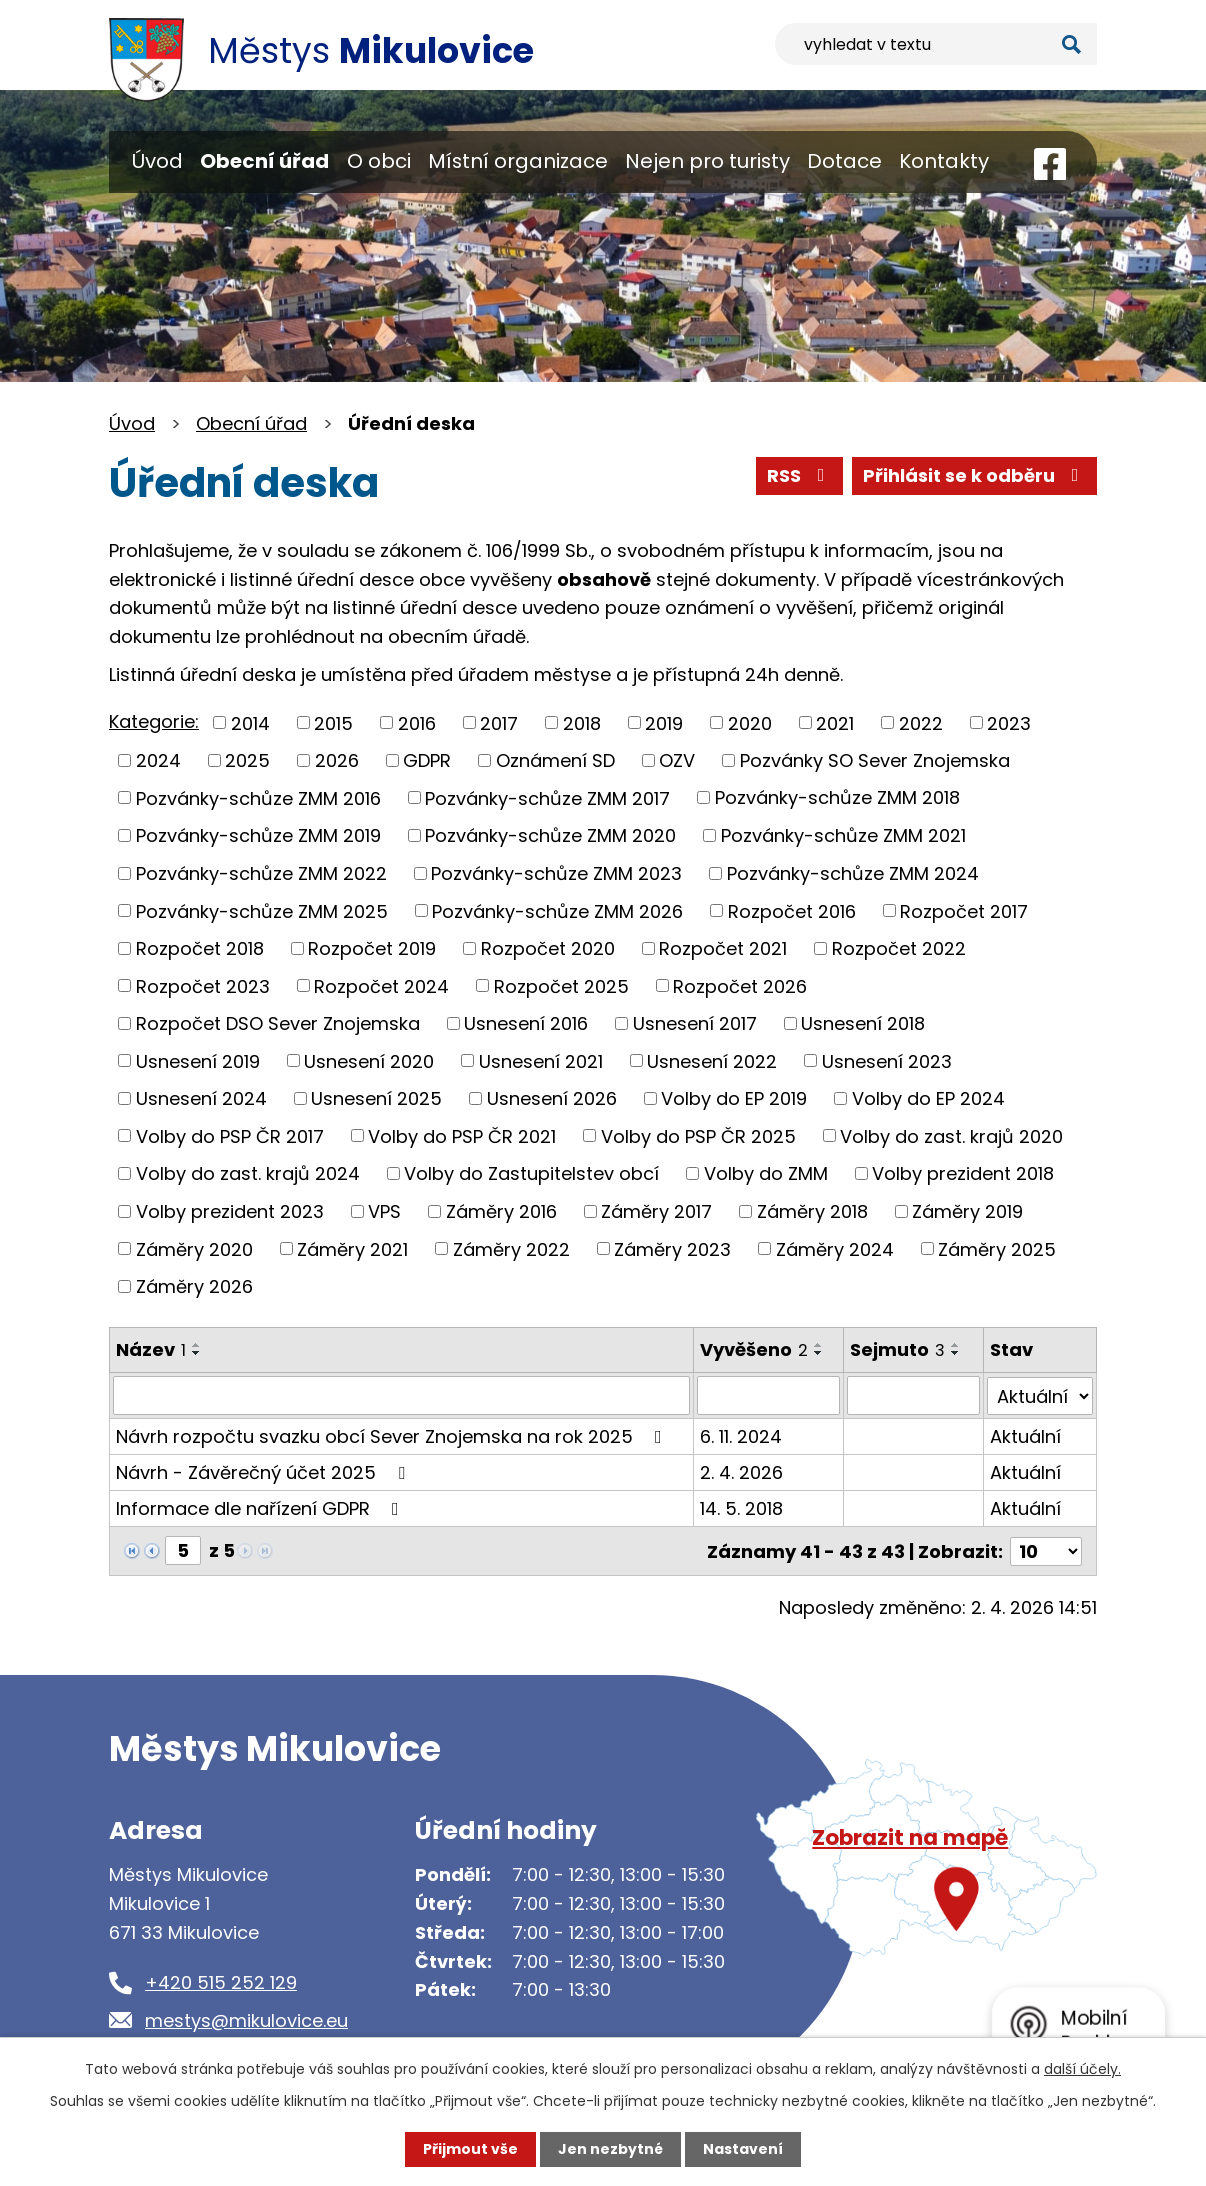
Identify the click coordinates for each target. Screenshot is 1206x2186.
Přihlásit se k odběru (975, 475)
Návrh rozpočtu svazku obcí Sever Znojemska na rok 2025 (393, 1435)
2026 (337, 760)
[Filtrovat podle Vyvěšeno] (769, 1395)
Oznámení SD (555, 760)
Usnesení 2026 (552, 1098)
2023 (1009, 722)
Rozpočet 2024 (381, 985)
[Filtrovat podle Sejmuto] (913, 1395)
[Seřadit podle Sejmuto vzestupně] (956, 1345)
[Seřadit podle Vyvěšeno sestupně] (820, 1353)
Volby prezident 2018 (963, 1173)
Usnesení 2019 (198, 1060)
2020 (750, 722)
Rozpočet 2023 (203, 985)
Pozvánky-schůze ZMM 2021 (843, 835)
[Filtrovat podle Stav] (1041, 1395)
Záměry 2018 (812, 1211)
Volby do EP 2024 (928, 1098)
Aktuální (1026, 1435)
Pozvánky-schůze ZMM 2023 (556, 873)
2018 (582, 722)
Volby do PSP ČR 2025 (698, 1135)
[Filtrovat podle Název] (402, 1395)
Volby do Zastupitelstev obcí (531, 1173)
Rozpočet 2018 (200, 948)
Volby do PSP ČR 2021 (462, 1135)
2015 (333, 722)
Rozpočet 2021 (723, 948)
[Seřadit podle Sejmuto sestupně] (956, 1353)
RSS (800, 475)
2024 (158, 760)
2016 (417, 722)
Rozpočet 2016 (792, 910)
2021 (835, 722)
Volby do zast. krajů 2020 (951, 1135)
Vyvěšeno (755, 1349)
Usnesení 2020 (369, 1060)
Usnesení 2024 (201, 1098)
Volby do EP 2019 (734, 1098)
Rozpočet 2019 (372, 948)
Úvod (157, 161)
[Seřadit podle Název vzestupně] (197, 1345)
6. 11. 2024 (742, 1435)
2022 (921, 722)
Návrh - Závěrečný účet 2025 (264, 1471)
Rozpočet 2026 (740, 985)
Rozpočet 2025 (561, 985)
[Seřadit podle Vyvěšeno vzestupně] (820, 1345)
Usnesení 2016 (526, 1023)
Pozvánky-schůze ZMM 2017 (547, 797)
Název (151, 1349)
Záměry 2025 (997, 1248)
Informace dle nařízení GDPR (261, 1507)
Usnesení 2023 (887, 1060)
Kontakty (944, 161)
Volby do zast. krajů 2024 (248, 1173)
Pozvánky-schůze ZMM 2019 (258, 835)
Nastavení (743, 2149)
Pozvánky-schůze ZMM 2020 (550, 835)
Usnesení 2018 (863, 1023)
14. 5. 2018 (742, 1507)
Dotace (844, 161)
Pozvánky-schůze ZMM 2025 (262, 910)
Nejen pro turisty (707, 161)
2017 (499, 722)
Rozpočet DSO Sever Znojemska (278, 1023)
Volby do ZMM (766, 1173)
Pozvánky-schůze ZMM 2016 (258, 797)
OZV (677, 760)
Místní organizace (518, 161)
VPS (384, 1211)
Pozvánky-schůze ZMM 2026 (557, 910)
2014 (250, 722)
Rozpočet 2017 (964, 910)
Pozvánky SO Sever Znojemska (875, 760)
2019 (664, 722)
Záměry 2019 (967, 1211)
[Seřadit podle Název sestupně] (197, 1353)
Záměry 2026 (194, 1286)
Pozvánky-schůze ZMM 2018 (837, 797)
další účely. (1082, 2069)
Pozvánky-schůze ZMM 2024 (853, 873)
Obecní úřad (264, 161)
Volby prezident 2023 (230, 1211)
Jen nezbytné (610, 2149)
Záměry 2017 (656, 1211)
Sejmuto (897, 1349)
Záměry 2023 (672, 1248)
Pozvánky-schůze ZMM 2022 (261, 873)
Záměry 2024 (835, 1248)
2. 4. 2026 (742, 1471)
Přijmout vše (470, 2149)
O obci (379, 161)
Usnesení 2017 (695, 1023)
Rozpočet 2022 (899, 948)
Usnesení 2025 (376, 1098)
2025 (247, 760)
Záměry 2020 (194, 1248)
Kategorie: (154, 721)
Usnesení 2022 (712, 1060)
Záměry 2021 (352, 1248)
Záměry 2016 (501, 1211)
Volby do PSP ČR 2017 (230, 1135)
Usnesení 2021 (541, 1060)
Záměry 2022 (511, 1248)
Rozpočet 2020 (548, 948)
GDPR (427, 760)
